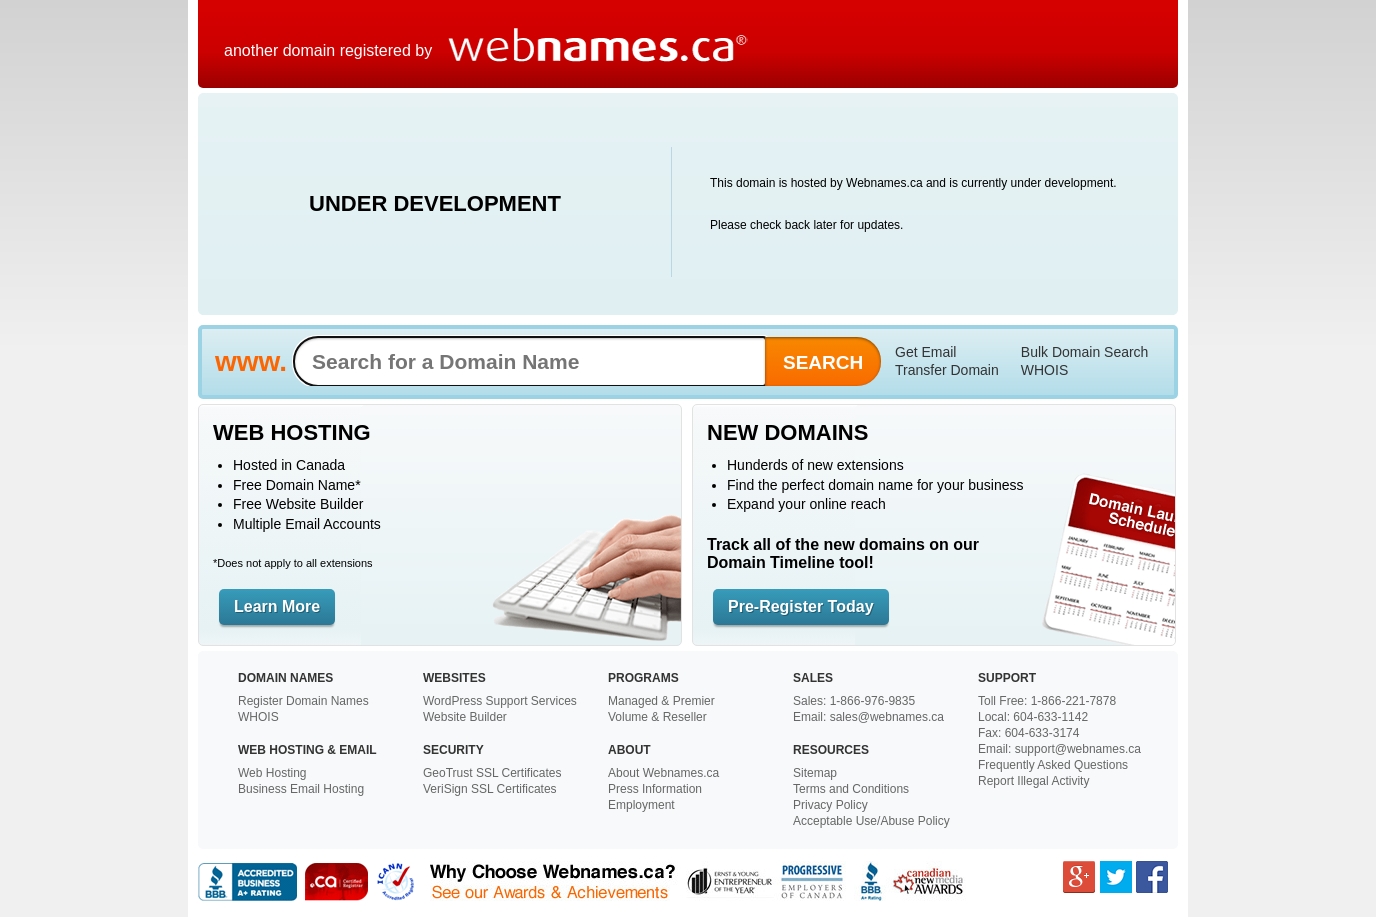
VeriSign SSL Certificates (490, 789)
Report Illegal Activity (1033, 781)
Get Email (925, 352)
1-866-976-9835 (872, 701)
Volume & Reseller (657, 717)
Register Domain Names (303, 701)
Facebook (1152, 877)
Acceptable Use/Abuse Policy (871, 821)
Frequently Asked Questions (1053, 765)
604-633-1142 (1050, 717)
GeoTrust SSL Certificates (492, 773)
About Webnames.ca (663, 773)
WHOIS (1044, 370)
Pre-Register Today (801, 606)
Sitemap (815, 773)
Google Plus (1079, 877)
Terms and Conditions (851, 789)
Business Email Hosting (301, 789)
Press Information (655, 789)
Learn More (277, 606)
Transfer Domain (947, 370)
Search (823, 362)
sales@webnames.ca (887, 717)
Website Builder (465, 717)
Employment (641, 805)
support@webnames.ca (1078, 749)
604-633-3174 (1042, 733)
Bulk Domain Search (1085, 352)
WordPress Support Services (500, 701)
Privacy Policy (830, 805)
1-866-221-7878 (1073, 701)
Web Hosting (272, 773)
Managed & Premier (661, 701)
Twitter (1116, 877)
